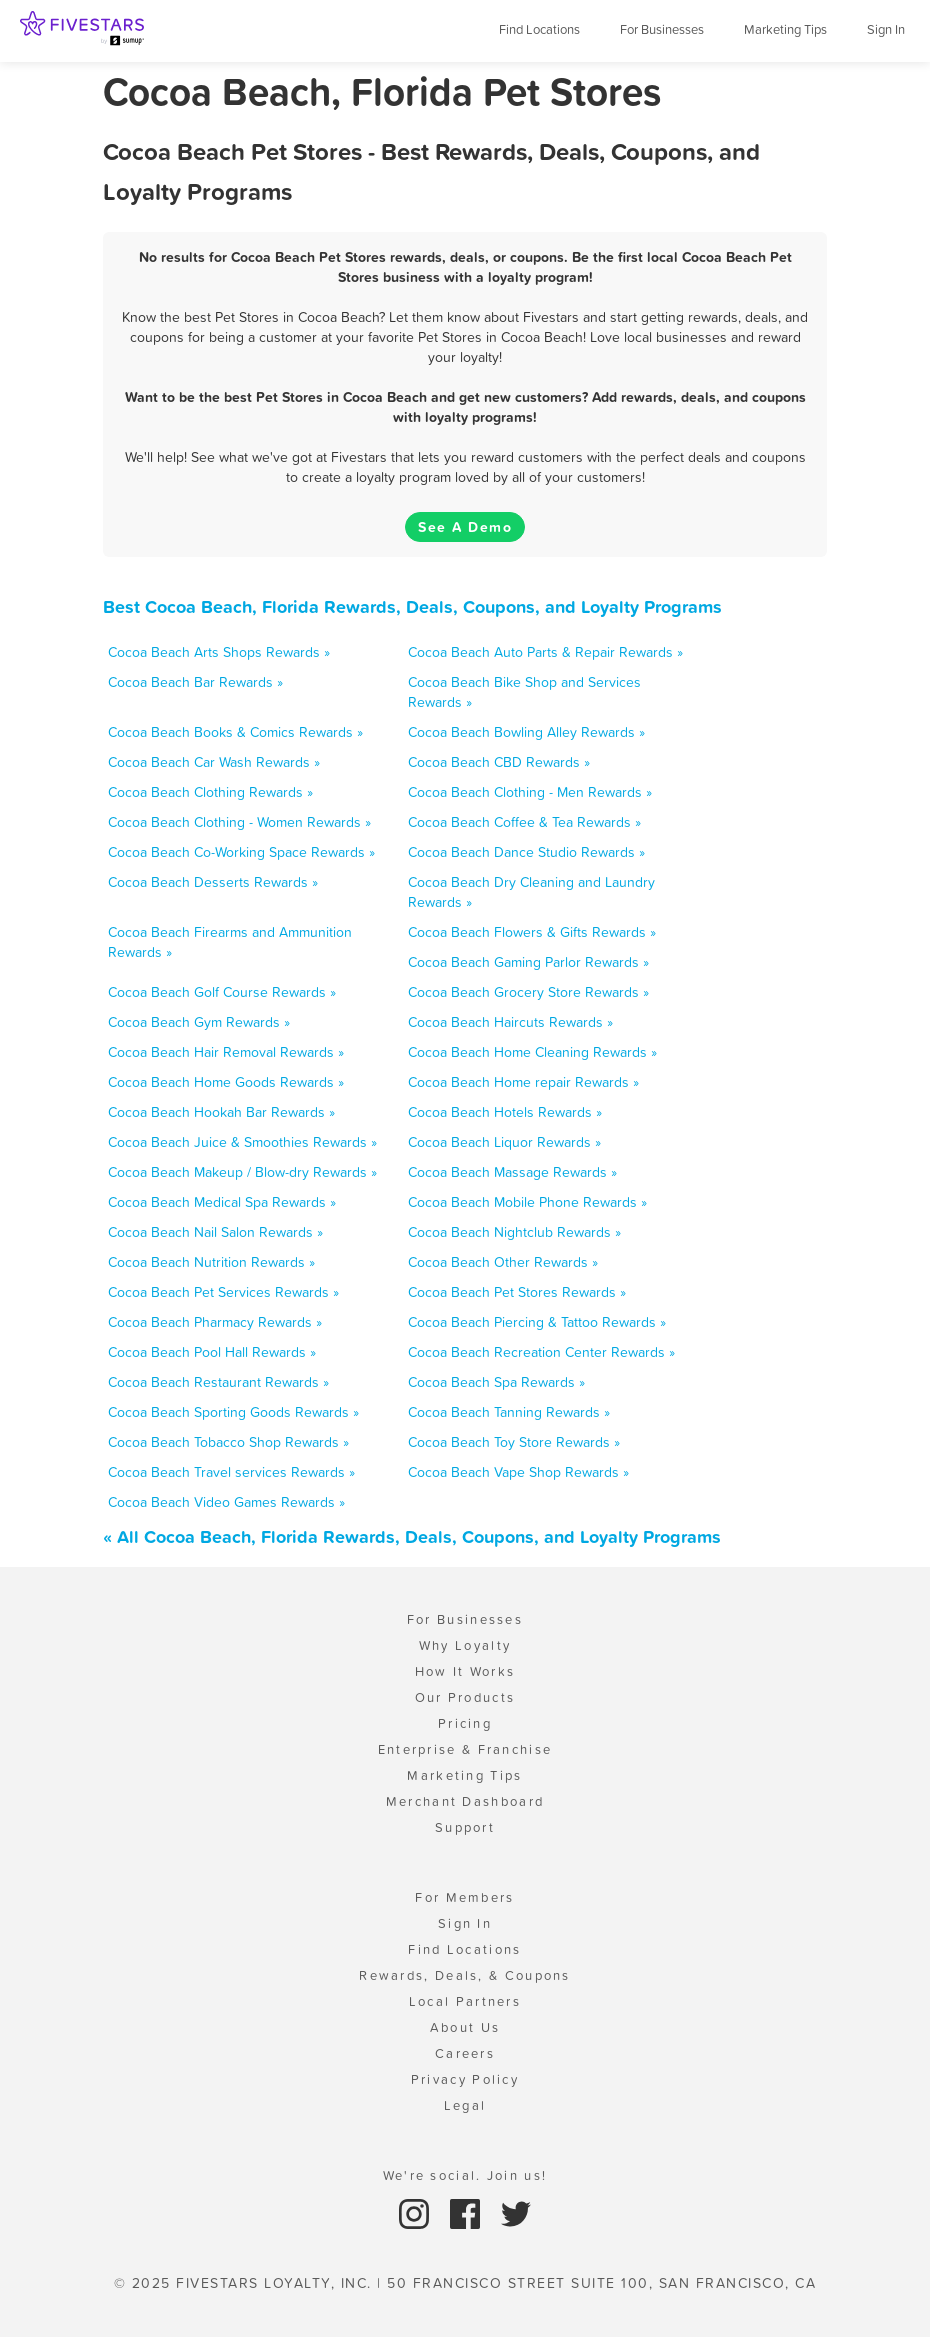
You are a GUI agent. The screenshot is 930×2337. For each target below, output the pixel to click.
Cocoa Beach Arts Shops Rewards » (219, 652)
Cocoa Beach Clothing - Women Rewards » (239, 822)
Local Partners (465, 2001)
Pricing (465, 1723)
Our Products (465, 1697)
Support (465, 1827)
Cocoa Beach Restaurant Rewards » (218, 1382)
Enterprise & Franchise (465, 1749)
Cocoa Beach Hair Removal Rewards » (226, 1052)
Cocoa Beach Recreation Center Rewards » (541, 1352)
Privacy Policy (465, 2079)
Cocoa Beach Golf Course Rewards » (222, 992)
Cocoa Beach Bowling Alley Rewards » (526, 732)
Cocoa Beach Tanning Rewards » (509, 1412)
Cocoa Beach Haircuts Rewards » (510, 1022)
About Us (465, 2027)
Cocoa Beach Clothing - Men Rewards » (530, 792)
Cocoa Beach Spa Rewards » (496, 1382)
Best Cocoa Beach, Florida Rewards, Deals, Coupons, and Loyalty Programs (412, 606)
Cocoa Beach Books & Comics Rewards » (235, 732)
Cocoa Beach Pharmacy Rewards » (215, 1322)
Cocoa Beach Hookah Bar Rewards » (221, 1112)
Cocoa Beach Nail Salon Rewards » (215, 1232)
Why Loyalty (465, 1645)
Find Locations (539, 29)
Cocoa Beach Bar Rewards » (195, 682)
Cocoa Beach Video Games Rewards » (226, 1502)
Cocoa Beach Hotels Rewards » (505, 1112)
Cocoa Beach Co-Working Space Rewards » (241, 852)
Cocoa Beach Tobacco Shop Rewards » (228, 1442)
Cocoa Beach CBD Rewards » (499, 762)
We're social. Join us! (465, 2175)
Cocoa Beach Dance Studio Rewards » (526, 852)
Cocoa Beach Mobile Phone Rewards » (527, 1202)
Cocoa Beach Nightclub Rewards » (514, 1232)
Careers (465, 2053)
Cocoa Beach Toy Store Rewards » (514, 1442)
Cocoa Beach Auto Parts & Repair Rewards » (545, 652)
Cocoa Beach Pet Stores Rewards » (517, 1292)
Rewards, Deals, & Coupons (465, 1975)
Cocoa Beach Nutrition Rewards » (211, 1262)
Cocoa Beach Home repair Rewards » (523, 1082)
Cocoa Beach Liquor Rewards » (504, 1142)
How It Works (465, 1671)
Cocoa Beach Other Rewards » (503, 1262)
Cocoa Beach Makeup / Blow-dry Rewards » (242, 1172)
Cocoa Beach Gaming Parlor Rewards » (528, 962)
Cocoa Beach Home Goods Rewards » (226, 1082)
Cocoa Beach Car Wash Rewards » (214, 762)
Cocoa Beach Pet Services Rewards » (223, 1292)
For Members (464, 1897)
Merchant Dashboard (465, 1801)
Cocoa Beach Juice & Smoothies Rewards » (242, 1142)
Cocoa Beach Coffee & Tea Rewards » (524, 822)
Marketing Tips (785, 29)
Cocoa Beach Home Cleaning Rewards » (532, 1052)
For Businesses (662, 29)
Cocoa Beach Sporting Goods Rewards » (233, 1412)
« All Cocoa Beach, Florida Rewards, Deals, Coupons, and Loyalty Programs (412, 1536)
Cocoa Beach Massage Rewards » (512, 1172)
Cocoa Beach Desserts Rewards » (213, 882)
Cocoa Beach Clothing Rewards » (210, 792)
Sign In (886, 29)
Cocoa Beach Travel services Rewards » (231, 1472)
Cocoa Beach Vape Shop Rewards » (518, 1472)
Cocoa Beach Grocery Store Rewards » (528, 992)
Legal (465, 2105)
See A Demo (465, 527)
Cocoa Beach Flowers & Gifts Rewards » (532, 932)
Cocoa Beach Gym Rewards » (199, 1022)
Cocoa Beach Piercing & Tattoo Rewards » (537, 1322)
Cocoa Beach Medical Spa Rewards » (222, 1202)
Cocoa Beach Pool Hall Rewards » (212, 1352)
